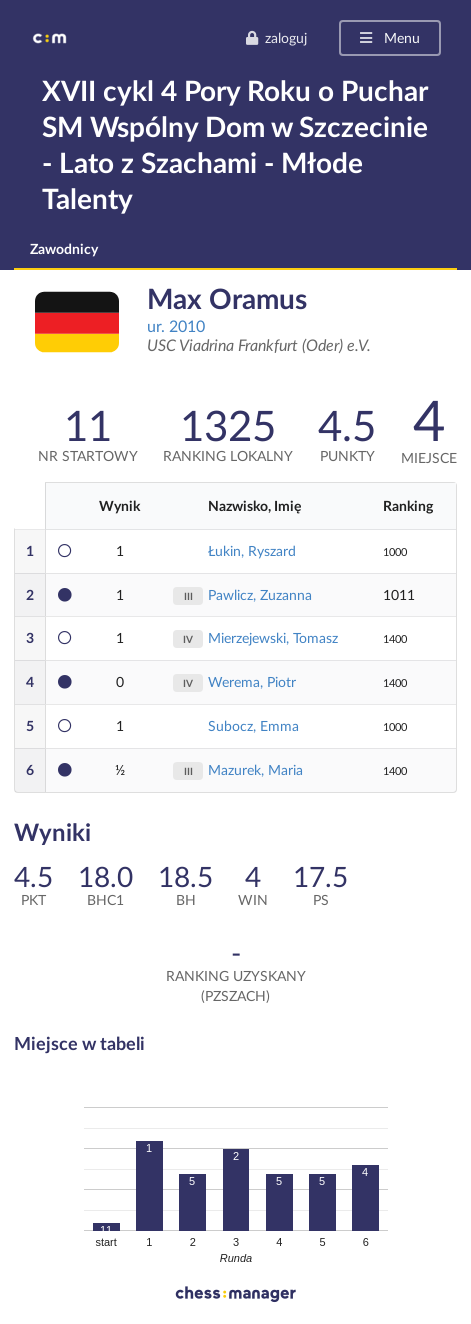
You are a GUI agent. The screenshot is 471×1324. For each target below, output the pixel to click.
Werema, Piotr (252, 681)
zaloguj (276, 37)
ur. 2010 (176, 325)
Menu (388, 37)
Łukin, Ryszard (252, 550)
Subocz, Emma (253, 725)
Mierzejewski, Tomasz (273, 637)
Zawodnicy (64, 248)
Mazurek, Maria (255, 769)
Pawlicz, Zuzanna (260, 594)
